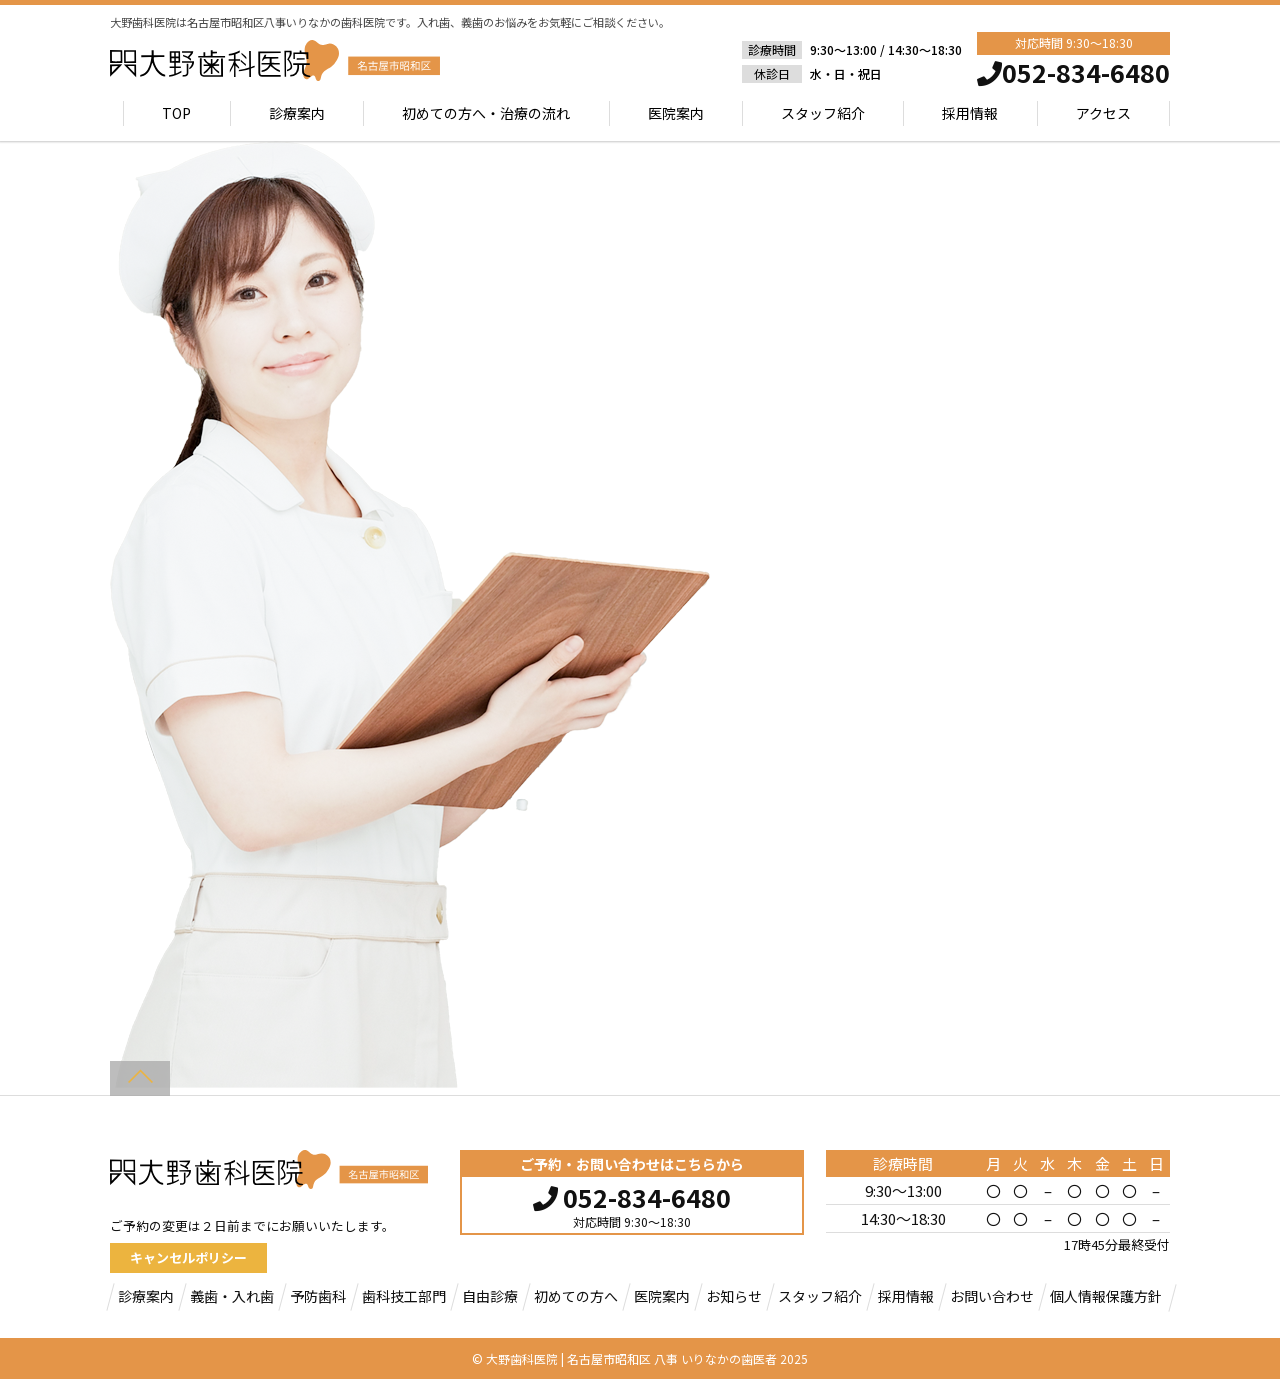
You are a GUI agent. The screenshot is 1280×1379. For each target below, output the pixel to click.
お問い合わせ (992, 1296)
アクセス (1103, 113)
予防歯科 (318, 1296)
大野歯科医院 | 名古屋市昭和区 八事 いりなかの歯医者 (631, 1358)
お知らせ (734, 1296)
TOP (177, 113)
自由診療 (490, 1296)
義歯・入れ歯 (232, 1296)
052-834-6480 (632, 1195)
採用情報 (970, 113)
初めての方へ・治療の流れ (486, 113)
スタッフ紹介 (823, 113)
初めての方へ (576, 1296)
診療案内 (297, 113)
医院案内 (676, 113)
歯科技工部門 (404, 1296)
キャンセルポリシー (188, 1257)
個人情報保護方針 (1106, 1296)
